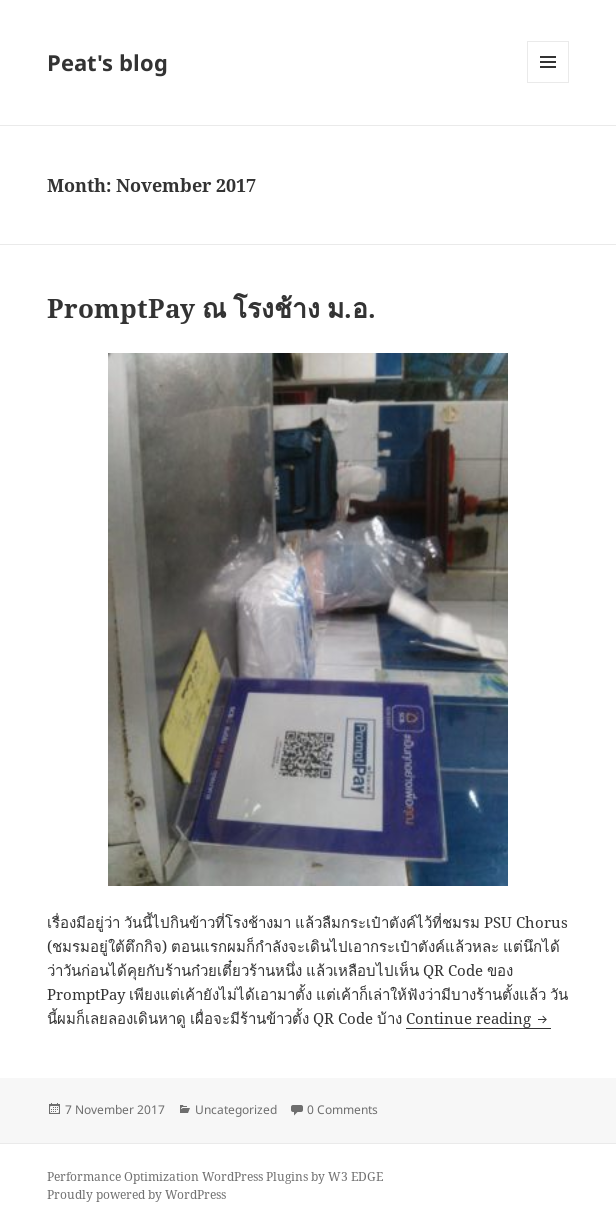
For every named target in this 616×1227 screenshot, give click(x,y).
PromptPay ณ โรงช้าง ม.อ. (211, 308)
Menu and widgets (548, 82)
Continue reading (478, 1018)
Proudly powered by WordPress (136, 1194)
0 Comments (342, 1109)
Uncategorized (236, 1109)
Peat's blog (107, 62)
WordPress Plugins (255, 1176)
